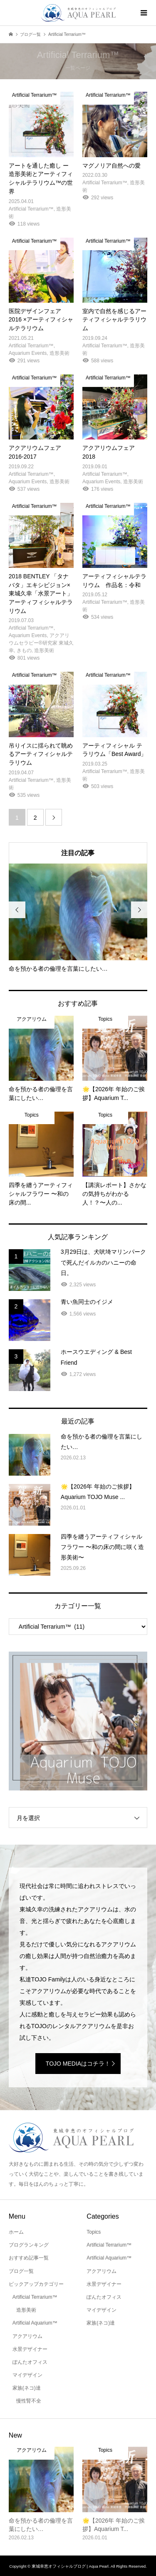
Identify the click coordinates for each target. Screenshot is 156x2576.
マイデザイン (27, 2375)
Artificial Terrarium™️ (34, 2297)
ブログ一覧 (21, 2271)
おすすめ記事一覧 (29, 2258)
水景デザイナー (29, 2349)
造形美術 (26, 2310)
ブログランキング (29, 2245)
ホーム (16, 2232)
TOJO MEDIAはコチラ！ (78, 2063)
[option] (78, 918)
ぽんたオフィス (29, 2362)
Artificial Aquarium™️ (34, 2323)
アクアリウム (27, 2336)
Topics (94, 2232)
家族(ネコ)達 (26, 2388)
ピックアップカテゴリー (36, 2284)
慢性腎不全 (28, 2401)
